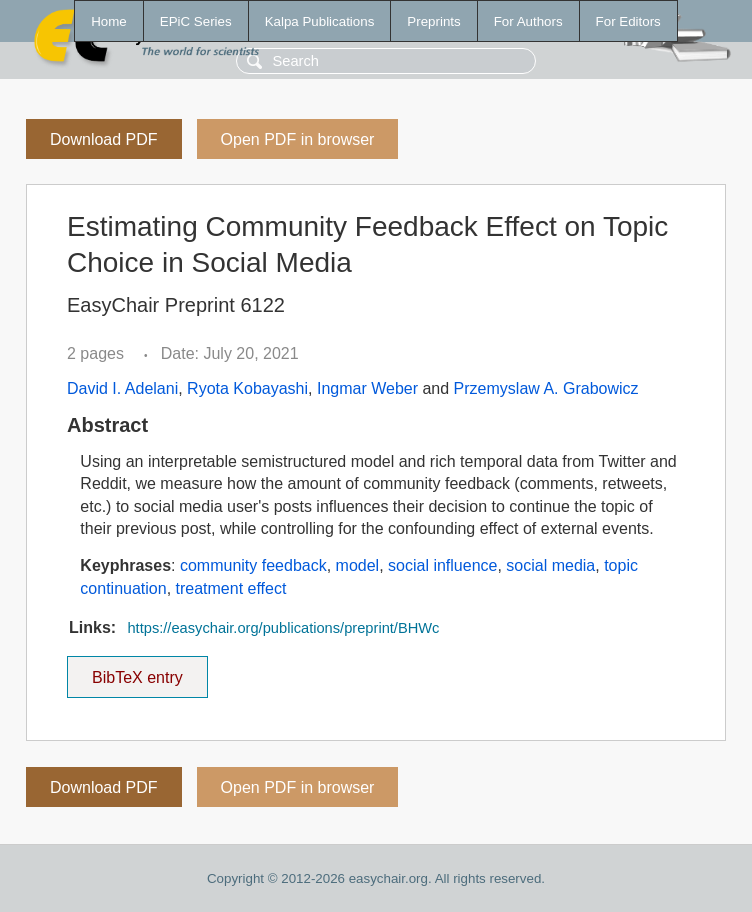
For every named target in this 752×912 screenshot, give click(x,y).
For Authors (528, 21)
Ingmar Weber (367, 388)
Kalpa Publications (320, 21)
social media (550, 565)
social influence (442, 565)
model (358, 565)
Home (109, 21)
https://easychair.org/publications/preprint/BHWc (283, 628)
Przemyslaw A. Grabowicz (546, 388)
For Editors (628, 21)
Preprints (433, 21)
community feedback (253, 565)
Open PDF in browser (298, 139)
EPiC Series (196, 21)
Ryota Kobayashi (247, 388)
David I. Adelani (122, 388)
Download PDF (104, 139)
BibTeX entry (137, 671)
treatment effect (231, 588)
